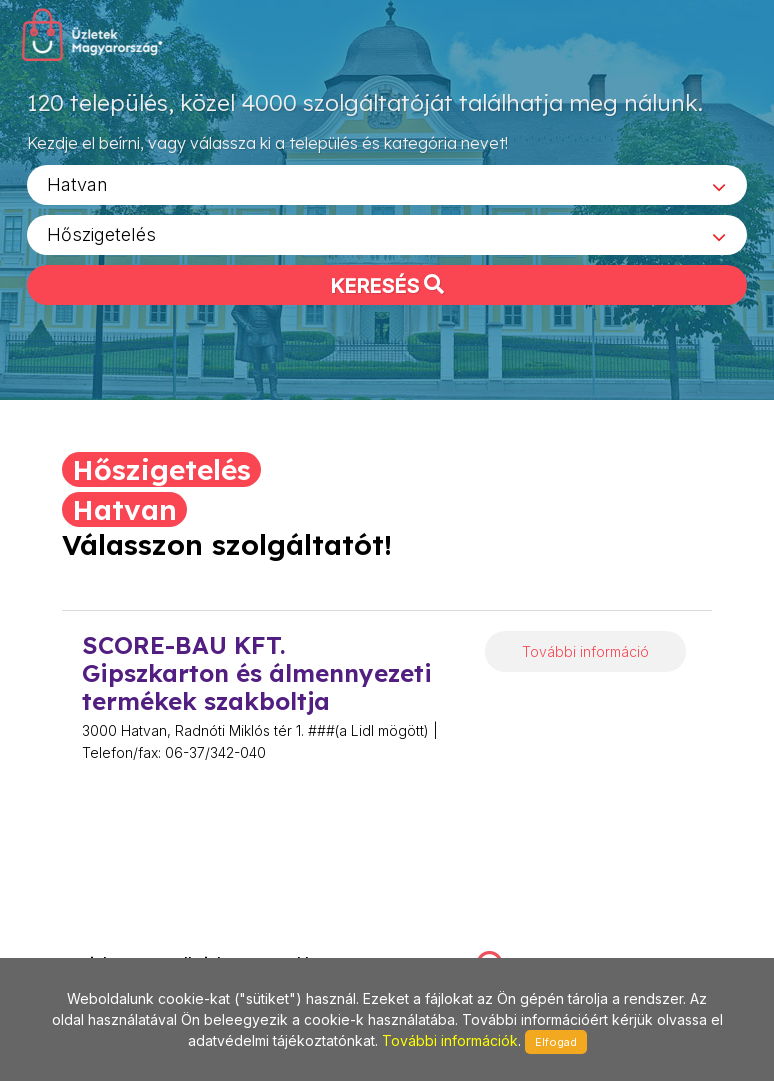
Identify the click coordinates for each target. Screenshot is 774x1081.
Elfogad (556, 1042)
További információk (450, 1040)
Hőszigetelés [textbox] (101, 240)
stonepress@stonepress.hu (117, 943)
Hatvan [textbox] (77, 190)
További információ (585, 651)
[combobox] (387, 191)
